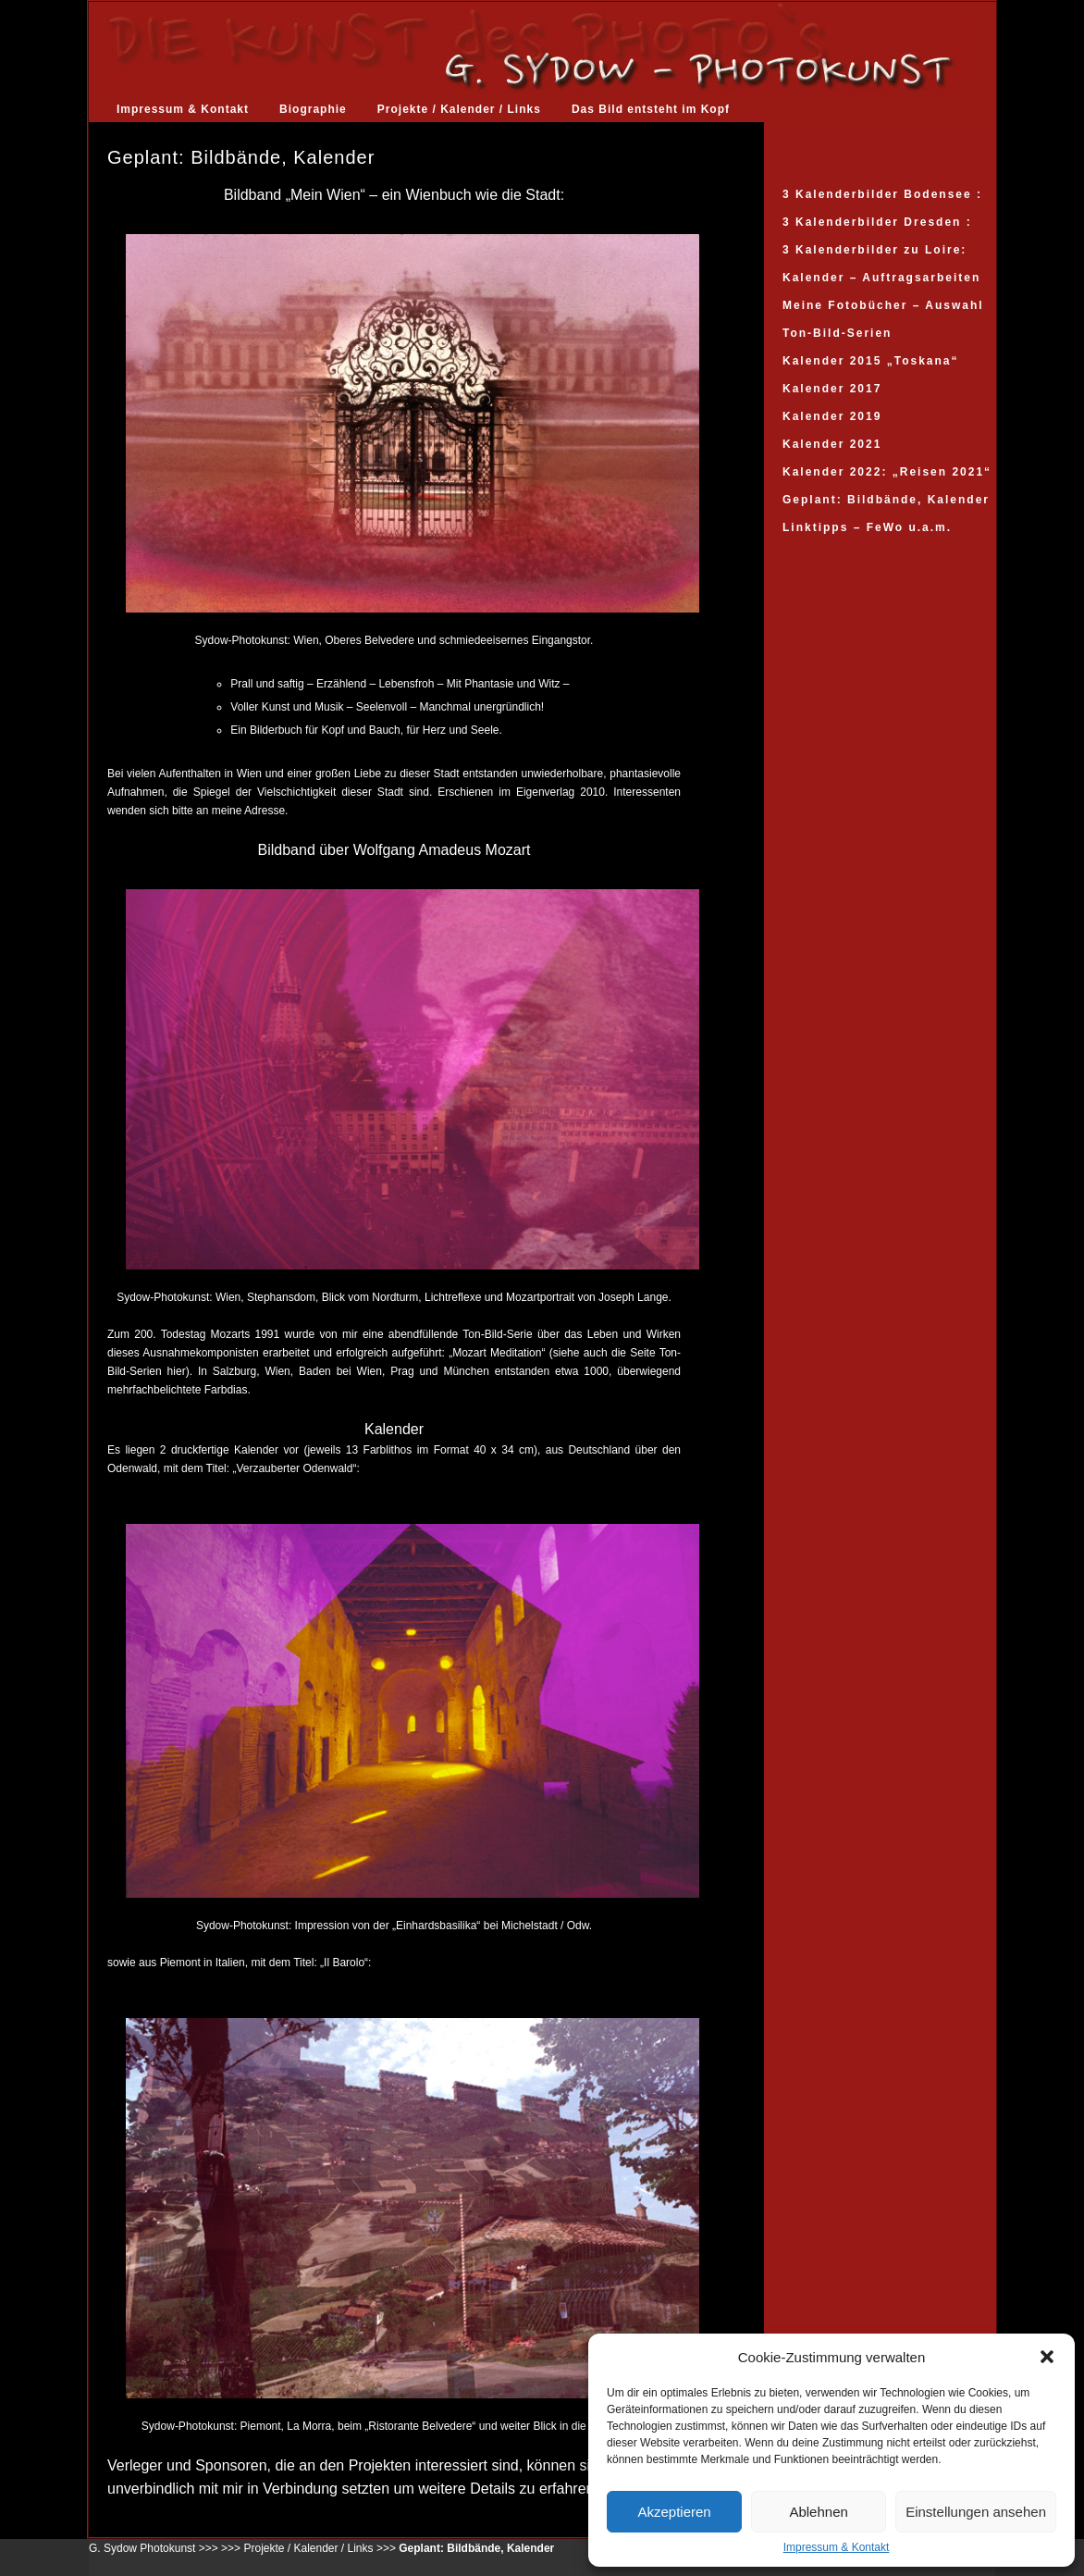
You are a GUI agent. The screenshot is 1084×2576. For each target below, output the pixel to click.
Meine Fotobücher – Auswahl (883, 305)
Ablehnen (818, 2512)
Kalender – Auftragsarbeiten (881, 277)
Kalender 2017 (831, 388)
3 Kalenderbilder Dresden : (877, 222)
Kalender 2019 (831, 416)
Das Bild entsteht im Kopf (651, 109)
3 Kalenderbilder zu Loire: (874, 249)
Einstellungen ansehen (975, 2512)
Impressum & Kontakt (836, 2547)
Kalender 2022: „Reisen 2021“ (887, 471)
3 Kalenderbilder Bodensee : (882, 194)
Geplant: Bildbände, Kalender (886, 499)
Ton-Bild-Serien (837, 333)
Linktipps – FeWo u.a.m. (867, 527)
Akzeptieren (673, 2512)
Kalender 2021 (831, 444)
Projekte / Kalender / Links (459, 109)
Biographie (313, 109)
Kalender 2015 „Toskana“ (870, 360)
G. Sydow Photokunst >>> (153, 2548)
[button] (1047, 2356)
